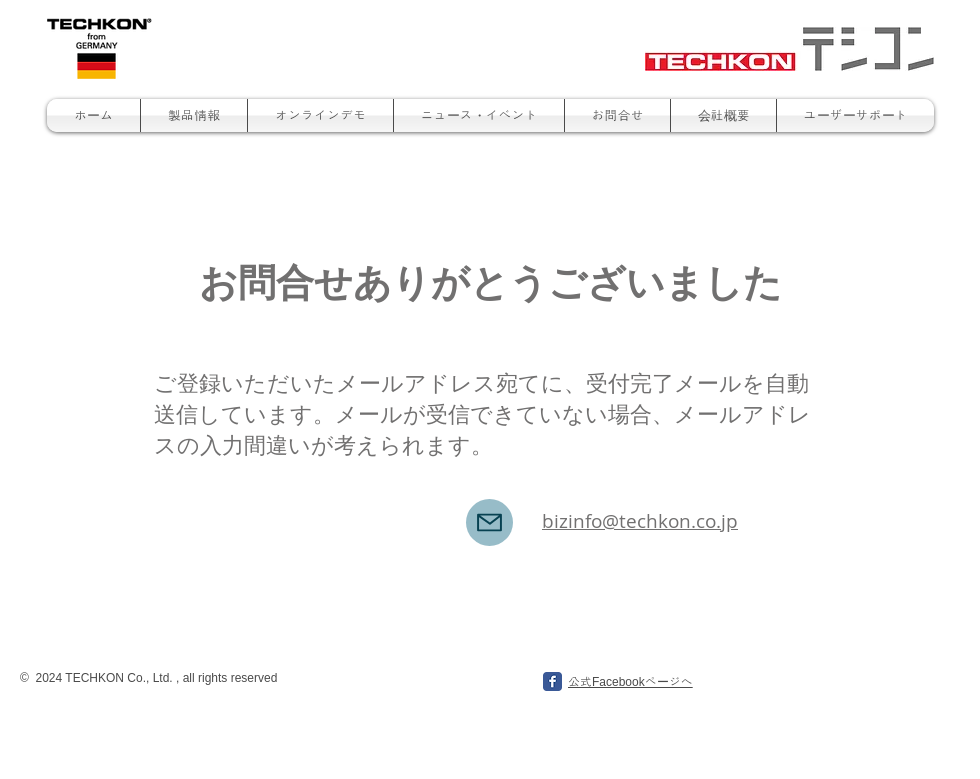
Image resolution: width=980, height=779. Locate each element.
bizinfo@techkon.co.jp (640, 521)
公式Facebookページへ (630, 682)
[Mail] (489, 522)
